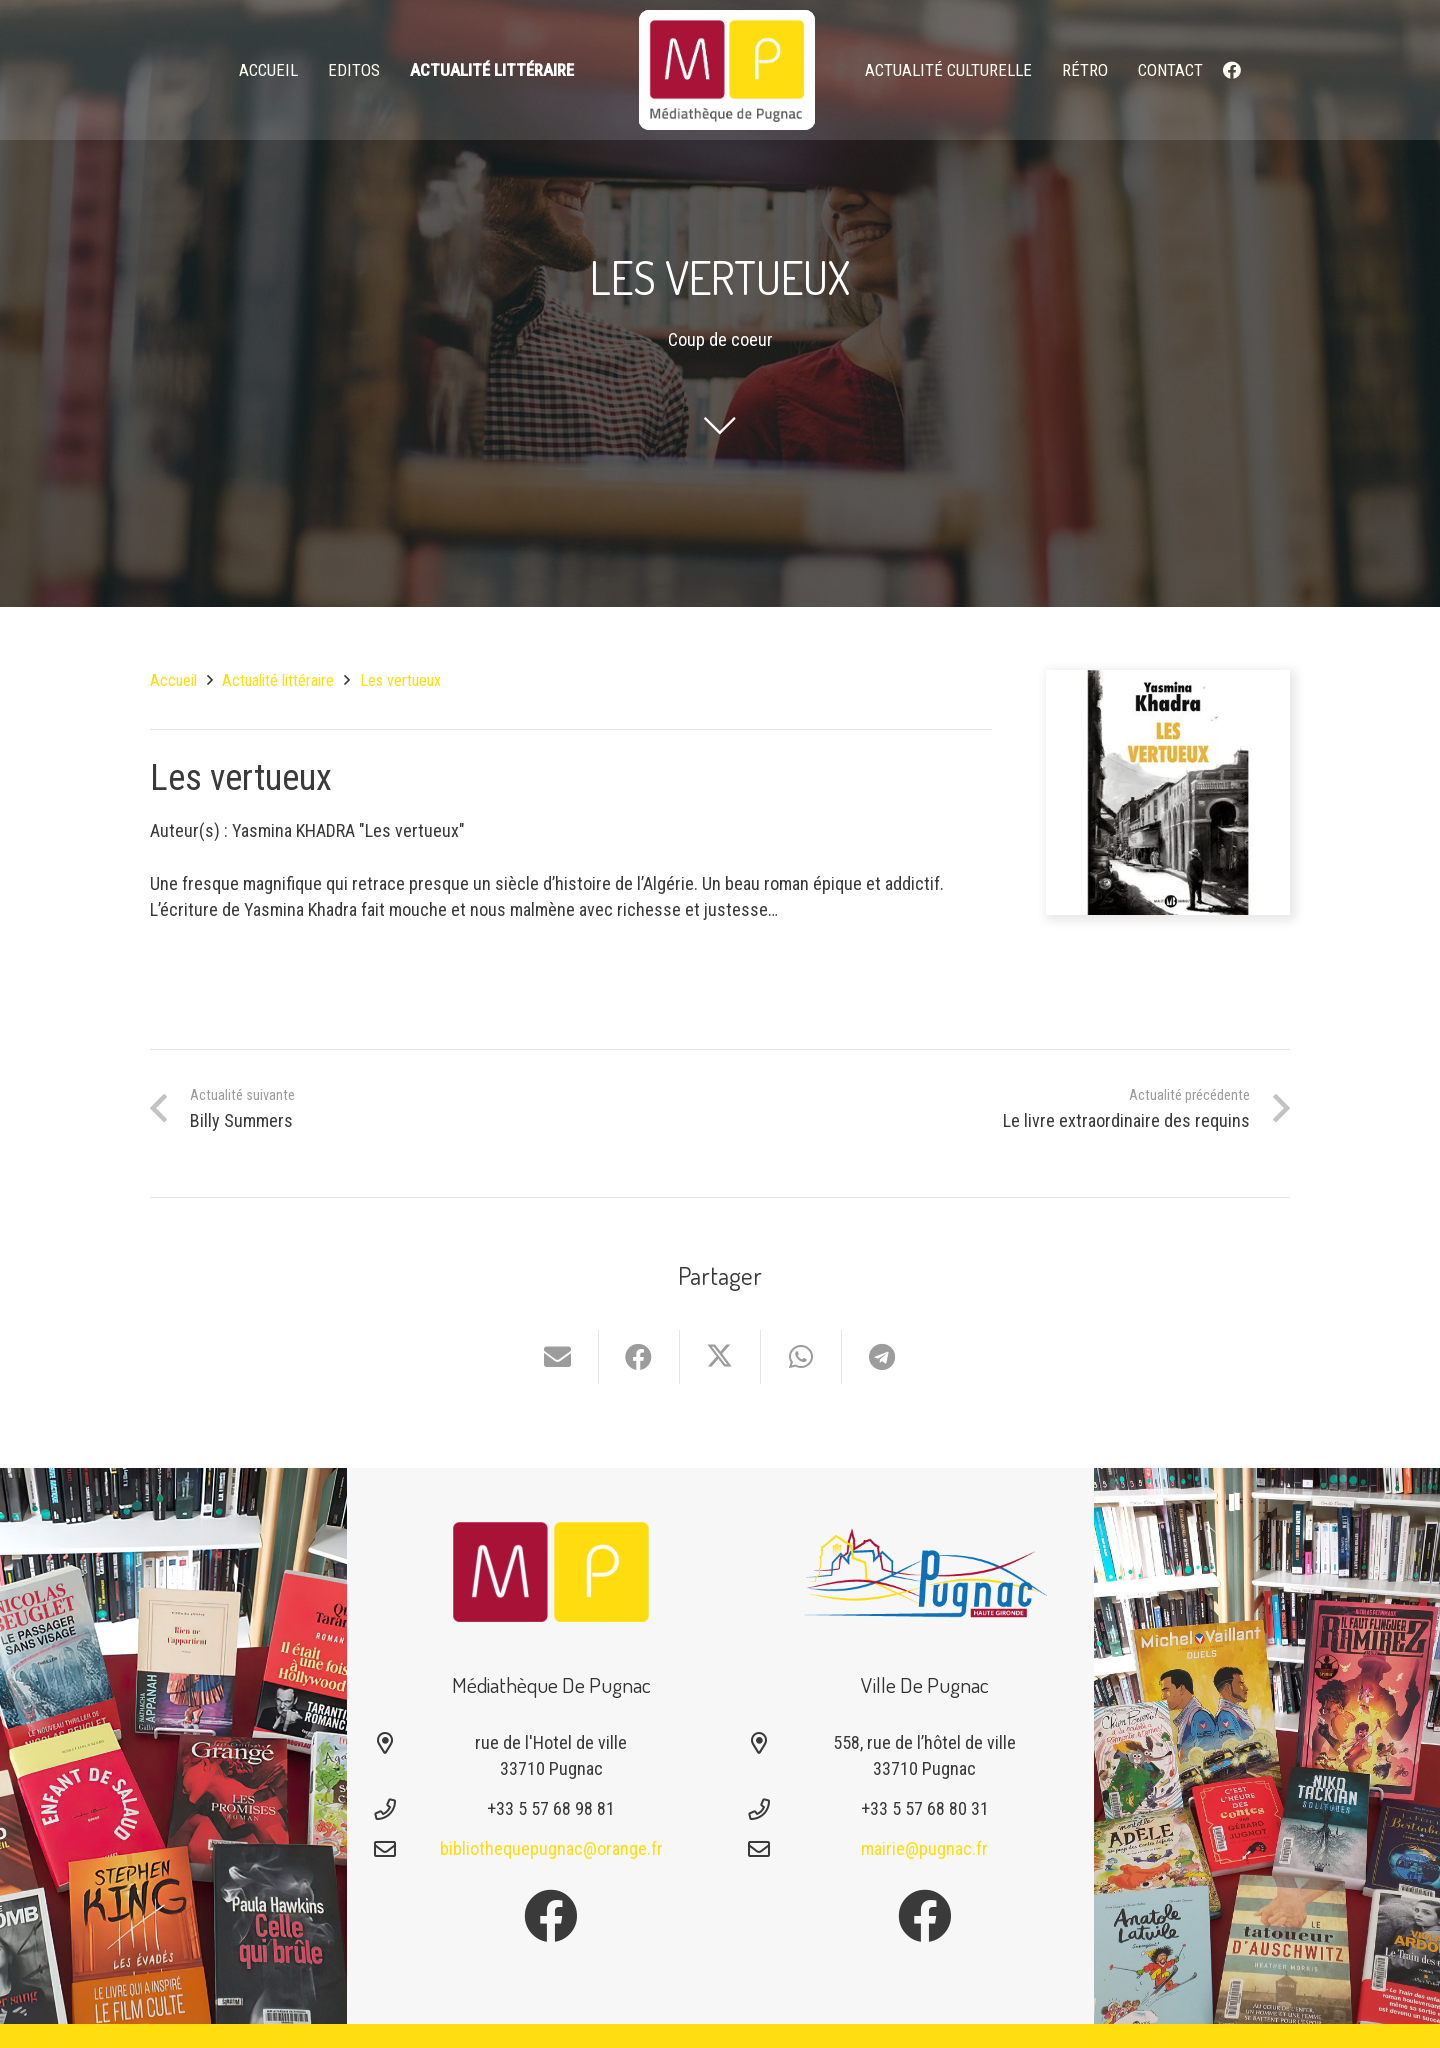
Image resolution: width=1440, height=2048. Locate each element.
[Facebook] (1232, 70)
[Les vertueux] (1168, 682)
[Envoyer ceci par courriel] (558, 1357)
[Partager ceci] (639, 1357)
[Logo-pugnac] (925, 1572)
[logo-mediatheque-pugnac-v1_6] (727, 70)
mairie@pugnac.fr (924, 1848)
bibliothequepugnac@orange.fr (551, 1848)
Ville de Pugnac (925, 1684)
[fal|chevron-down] (720, 425)
